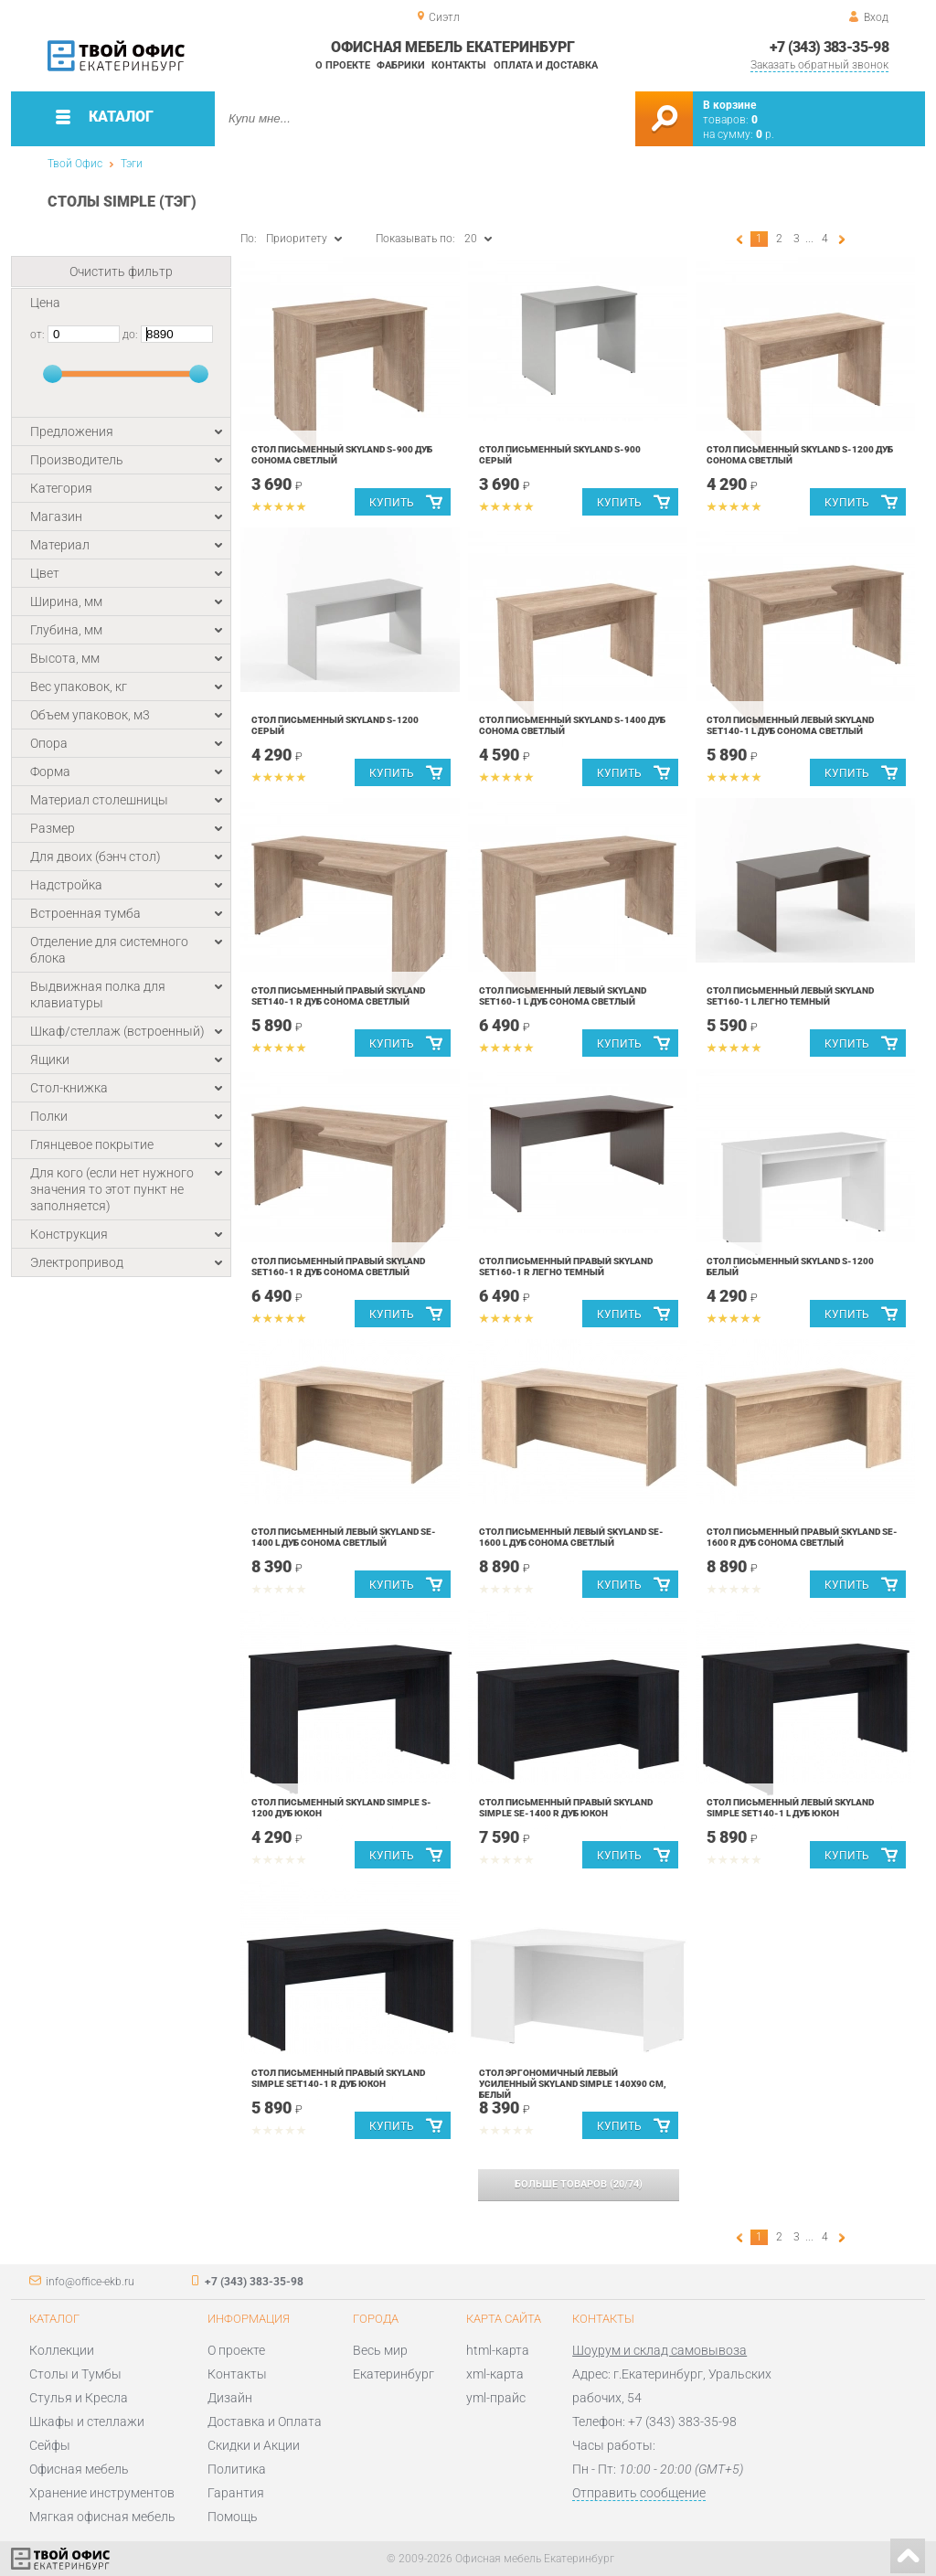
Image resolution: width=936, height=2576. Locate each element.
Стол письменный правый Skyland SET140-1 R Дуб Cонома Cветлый (338, 995)
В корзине (729, 105)
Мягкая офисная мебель (102, 2516)
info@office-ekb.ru (90, 2281)
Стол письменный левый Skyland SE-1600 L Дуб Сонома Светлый (571, 1537)
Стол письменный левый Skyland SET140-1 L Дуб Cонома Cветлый (790, 725)
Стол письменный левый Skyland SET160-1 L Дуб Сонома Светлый (562, 995)
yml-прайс (496, 2397)
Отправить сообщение (639, 2493)
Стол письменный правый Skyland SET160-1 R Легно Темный (566, 1266)
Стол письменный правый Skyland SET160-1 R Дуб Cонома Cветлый (338, 1266)
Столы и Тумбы (75, 2374)
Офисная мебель (79, 2469)
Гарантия (235, 2493)
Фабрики (401, 65)
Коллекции (61, 2350)
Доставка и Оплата (264, 2421)
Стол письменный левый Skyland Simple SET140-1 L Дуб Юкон (790, 1807)
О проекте (342, 65)
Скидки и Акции (253, 2445)
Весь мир (380, 2350)
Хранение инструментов (102, 2493)
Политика (236, 2469)
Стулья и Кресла (78, 2397)
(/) (579, 2184)
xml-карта (495, 2374)
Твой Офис (75, 163)
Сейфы (49, 2445)
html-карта (497, 2350)
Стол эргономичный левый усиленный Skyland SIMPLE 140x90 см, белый (572, 2084)
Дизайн (229, 2397)
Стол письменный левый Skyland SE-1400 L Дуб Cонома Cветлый (343, 1537)
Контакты (458, 65)
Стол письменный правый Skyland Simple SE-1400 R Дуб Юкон (566, 1807)
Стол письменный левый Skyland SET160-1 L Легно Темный (790, 995)
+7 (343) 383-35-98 (829, 47)
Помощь (232, 2516)
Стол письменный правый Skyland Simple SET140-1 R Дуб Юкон (338, 2078)
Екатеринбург (393, 2374)
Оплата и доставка (546, 65)
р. (765, 134)
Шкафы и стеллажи (86, 2421)
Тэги (132, 163)
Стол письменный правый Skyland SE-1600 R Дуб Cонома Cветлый (802, 1537)
